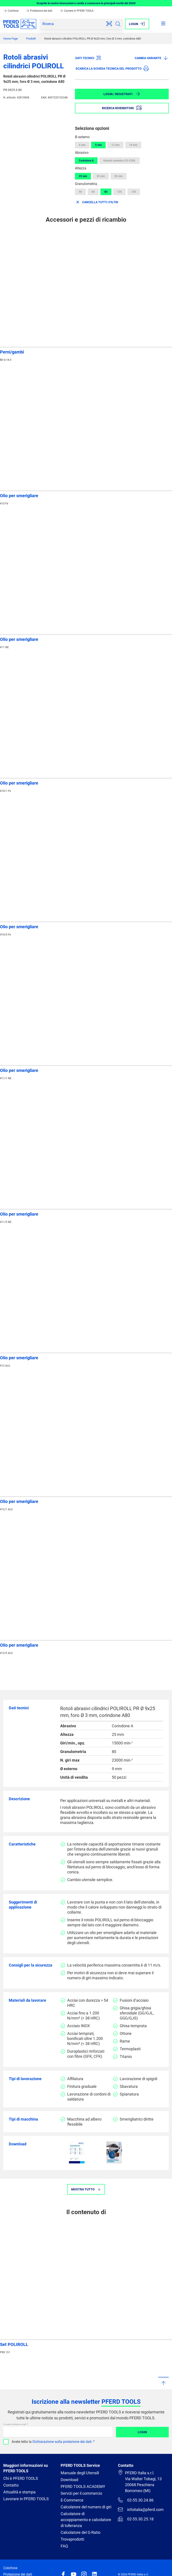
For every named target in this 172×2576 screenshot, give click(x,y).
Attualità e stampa (19, 2492)
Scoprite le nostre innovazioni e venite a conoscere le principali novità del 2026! (86, 3)
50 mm (118, 176)
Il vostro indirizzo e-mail (14, 2424)
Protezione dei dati (39, 10)
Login (142, 2432)
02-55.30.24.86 (136, 2500)
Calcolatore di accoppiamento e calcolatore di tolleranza (86, 2519)
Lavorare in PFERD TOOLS (26, 2498)
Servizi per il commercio (81, 2493)
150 (133, 191)
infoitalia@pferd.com (141, 2509)
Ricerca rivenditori (122, 108)
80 (105, 191)
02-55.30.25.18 (136, 2518)
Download (69, 2479)
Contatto (11, 2485)
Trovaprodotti (72, 2539)
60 (93, 191)
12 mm (115, 145)
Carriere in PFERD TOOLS (76, 10)
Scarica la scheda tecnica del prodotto (112, 68)
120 (119, 191)
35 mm (101, 176)
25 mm (83, 176)
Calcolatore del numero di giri (86, 2507)
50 (80, 191)
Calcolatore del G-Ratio (80, 2532)
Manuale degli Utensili (80, 2473)
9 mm (98, 145)
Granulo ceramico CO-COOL (119, 160)
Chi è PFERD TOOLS (20, 2478)
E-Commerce (72, 2500)
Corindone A (86, 160)
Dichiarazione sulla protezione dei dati (62, 2442)
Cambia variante (151, 57)
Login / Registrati (121, 93)
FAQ (64, 2546)
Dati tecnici (88, 57)
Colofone (11, 10)
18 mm (133, 145)
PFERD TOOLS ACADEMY (83, 2486)
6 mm (82, 145)
